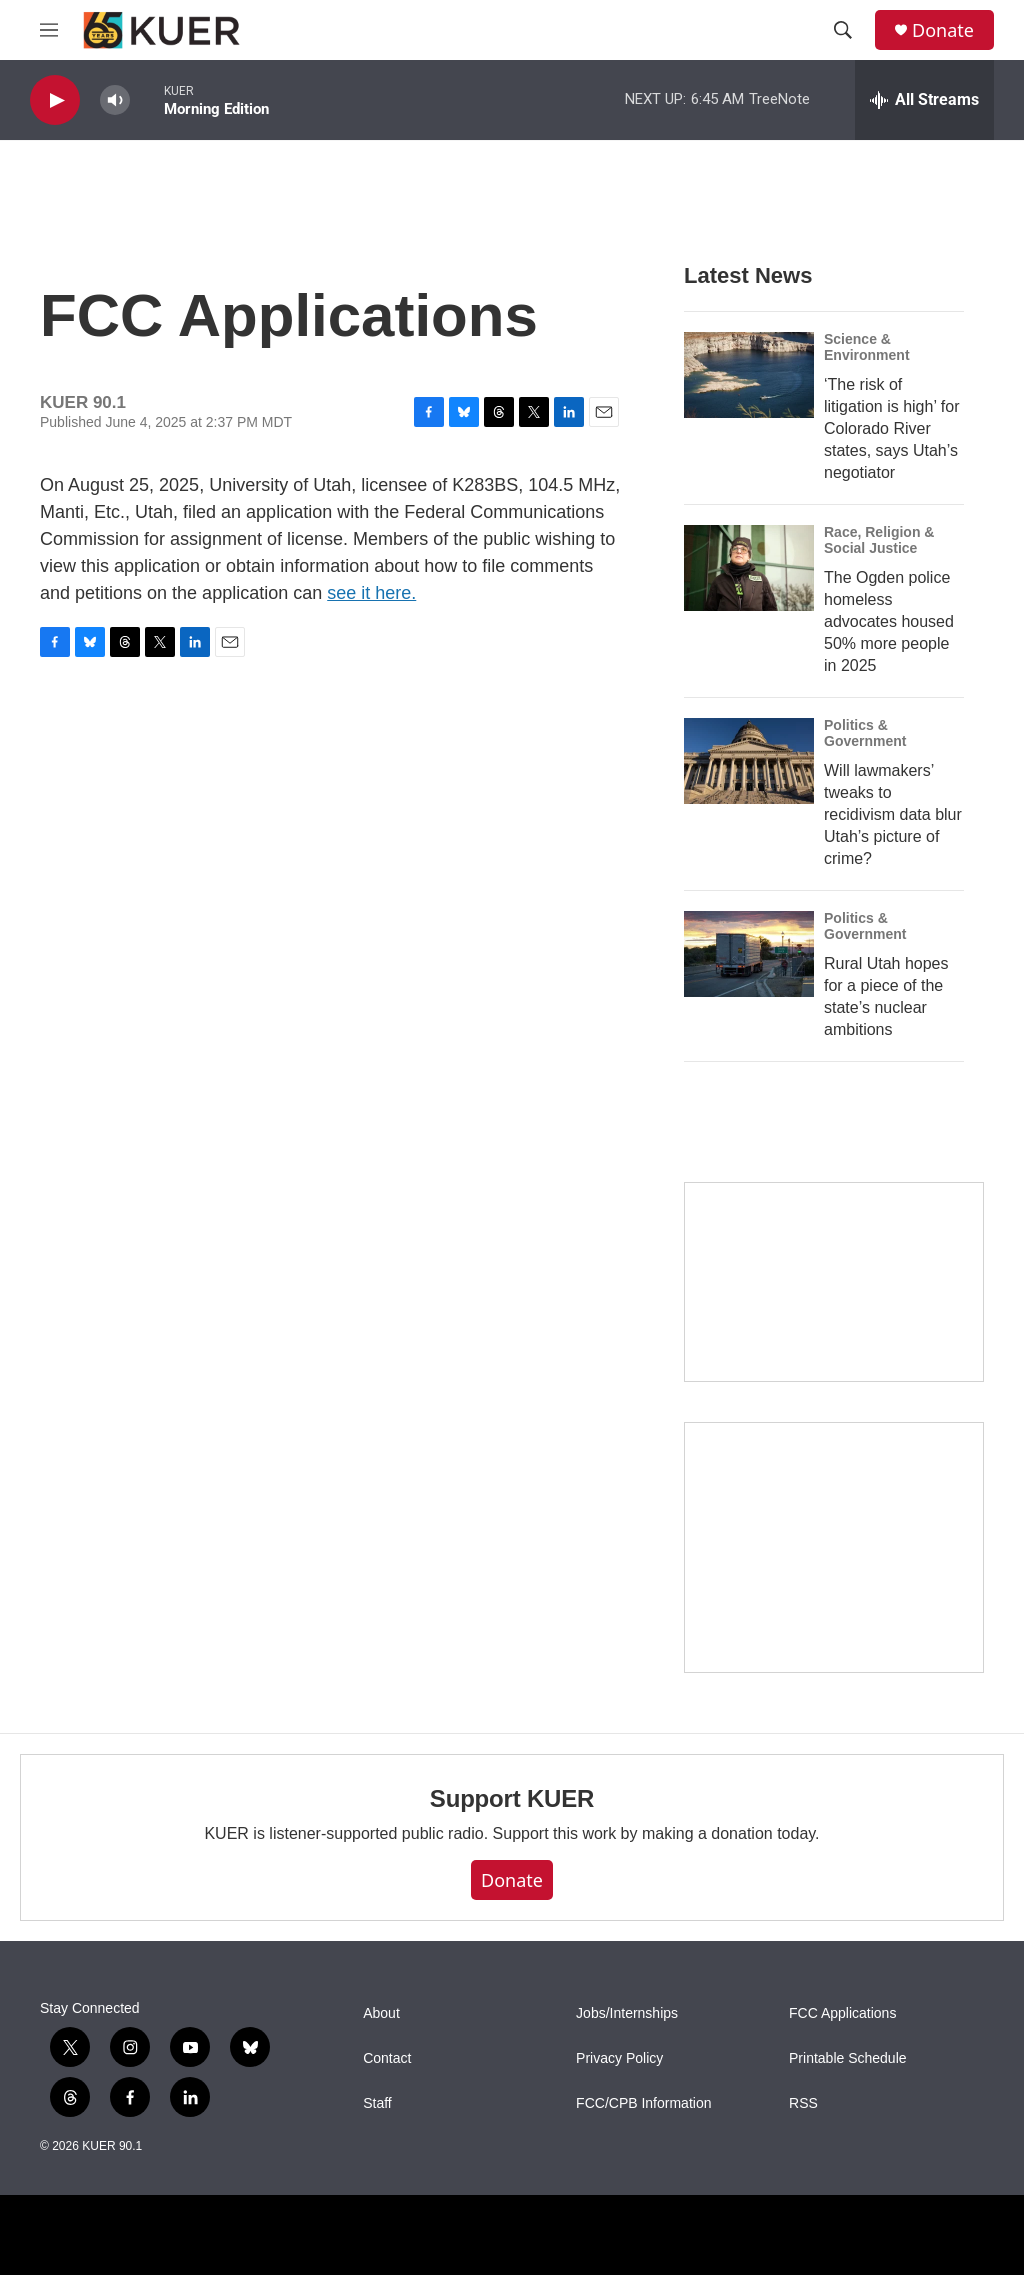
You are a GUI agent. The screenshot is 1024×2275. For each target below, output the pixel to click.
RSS (803, 2103)
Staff (377, 2103)
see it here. (371, 593)
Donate (943, 30)
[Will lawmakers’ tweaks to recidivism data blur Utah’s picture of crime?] (749, 761)
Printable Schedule (848, 2058)
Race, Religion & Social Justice (879, 540)
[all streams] (924, 100)
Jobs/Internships (627, 2013)
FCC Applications (842, 2013)
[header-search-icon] (843, 30)
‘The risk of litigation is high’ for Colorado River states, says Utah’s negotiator (891, 428)
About (381, 2013)
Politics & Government (865, 733)
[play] (55, 100)
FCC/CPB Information (643, 2103)
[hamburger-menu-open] (49, 30)
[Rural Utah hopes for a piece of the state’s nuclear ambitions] (749, 954)
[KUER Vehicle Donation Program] (834, 1547)
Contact (387, 2058)
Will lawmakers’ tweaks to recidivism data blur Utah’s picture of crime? (893, 814)
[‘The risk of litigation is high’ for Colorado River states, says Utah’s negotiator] (749, 375)
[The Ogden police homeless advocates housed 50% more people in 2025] (749, 568)
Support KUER (512, 1798)
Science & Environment (867, 347)
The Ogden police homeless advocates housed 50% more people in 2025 (889, 621)
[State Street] (834, 1282)
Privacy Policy (619, 2058)
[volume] (115, 100)
